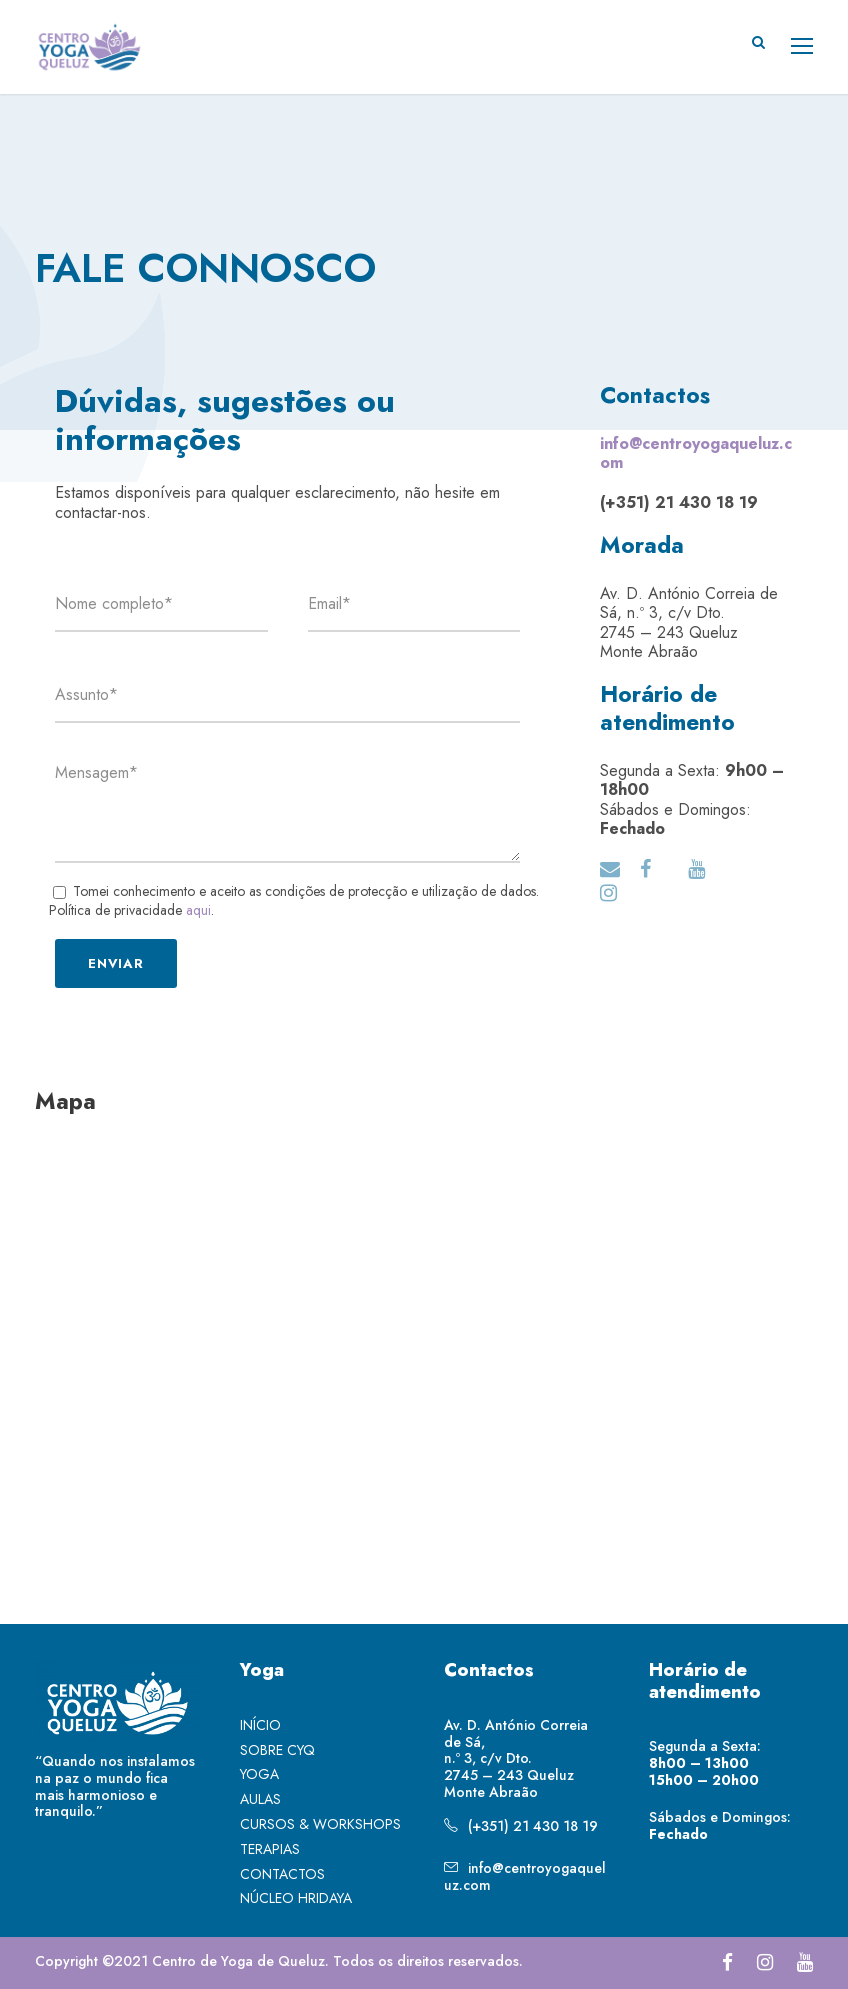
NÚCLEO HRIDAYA (296, 1898)
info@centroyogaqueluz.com (525, 1876)
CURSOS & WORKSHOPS (320, 1824)
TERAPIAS (270, 1849)
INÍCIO (260, 1725)
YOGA (259, 1774)
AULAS (260, 1799)
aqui (198, 910)
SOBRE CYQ (277, 1750)
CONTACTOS (282, 1874)
